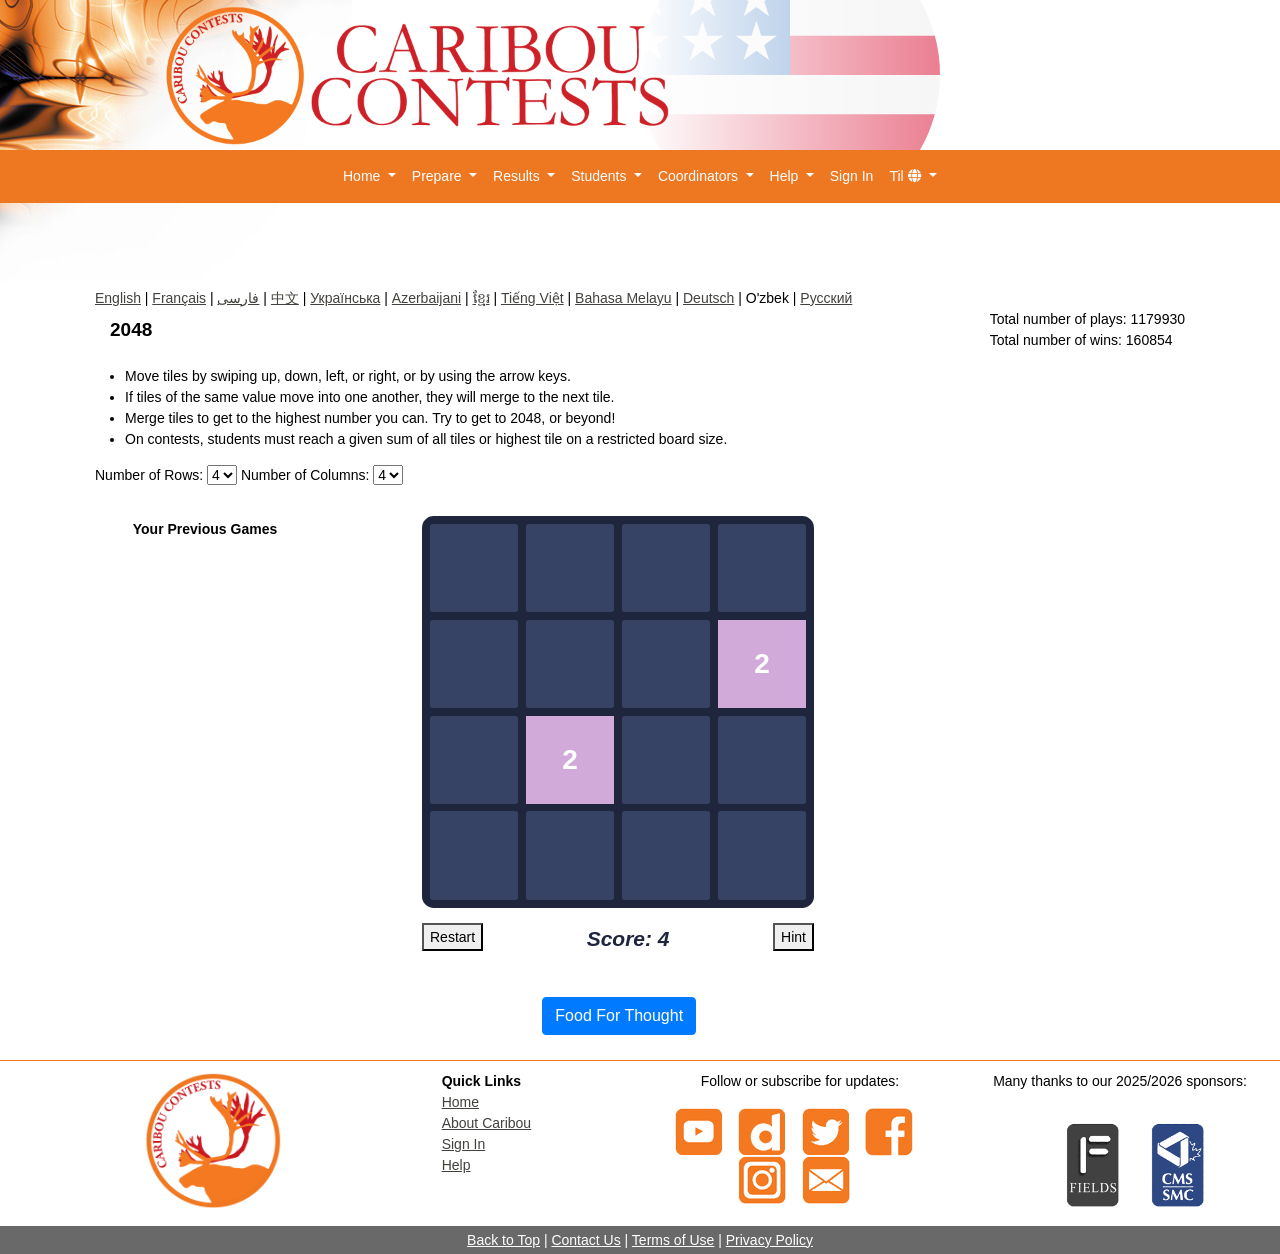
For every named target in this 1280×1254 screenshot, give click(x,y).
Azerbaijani (426, 298)
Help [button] (786, 176)
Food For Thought (619, 1015)
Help (456, 1165)
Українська (345, 298)
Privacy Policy (769, 1240)
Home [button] (363, 176)
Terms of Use (673, 1240)
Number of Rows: (149, 475)
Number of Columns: (305, 475)
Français (179, 298)
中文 (285, 298)
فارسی (238, 298)
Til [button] (907, 176)
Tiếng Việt (532, 298)
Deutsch (708, 298)
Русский (826, 298)
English (118, 298)
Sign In (852, 176)
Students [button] (600, 176)
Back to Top (503, 1240)
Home (460, 1102)
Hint (793, 937)
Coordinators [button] (700, 176)
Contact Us (585, 1240)
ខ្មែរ (481, 298)
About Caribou (487, 1123)
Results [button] (518, 176)
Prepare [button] (439, 176)
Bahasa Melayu (623, 298)
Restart (452, 937)
